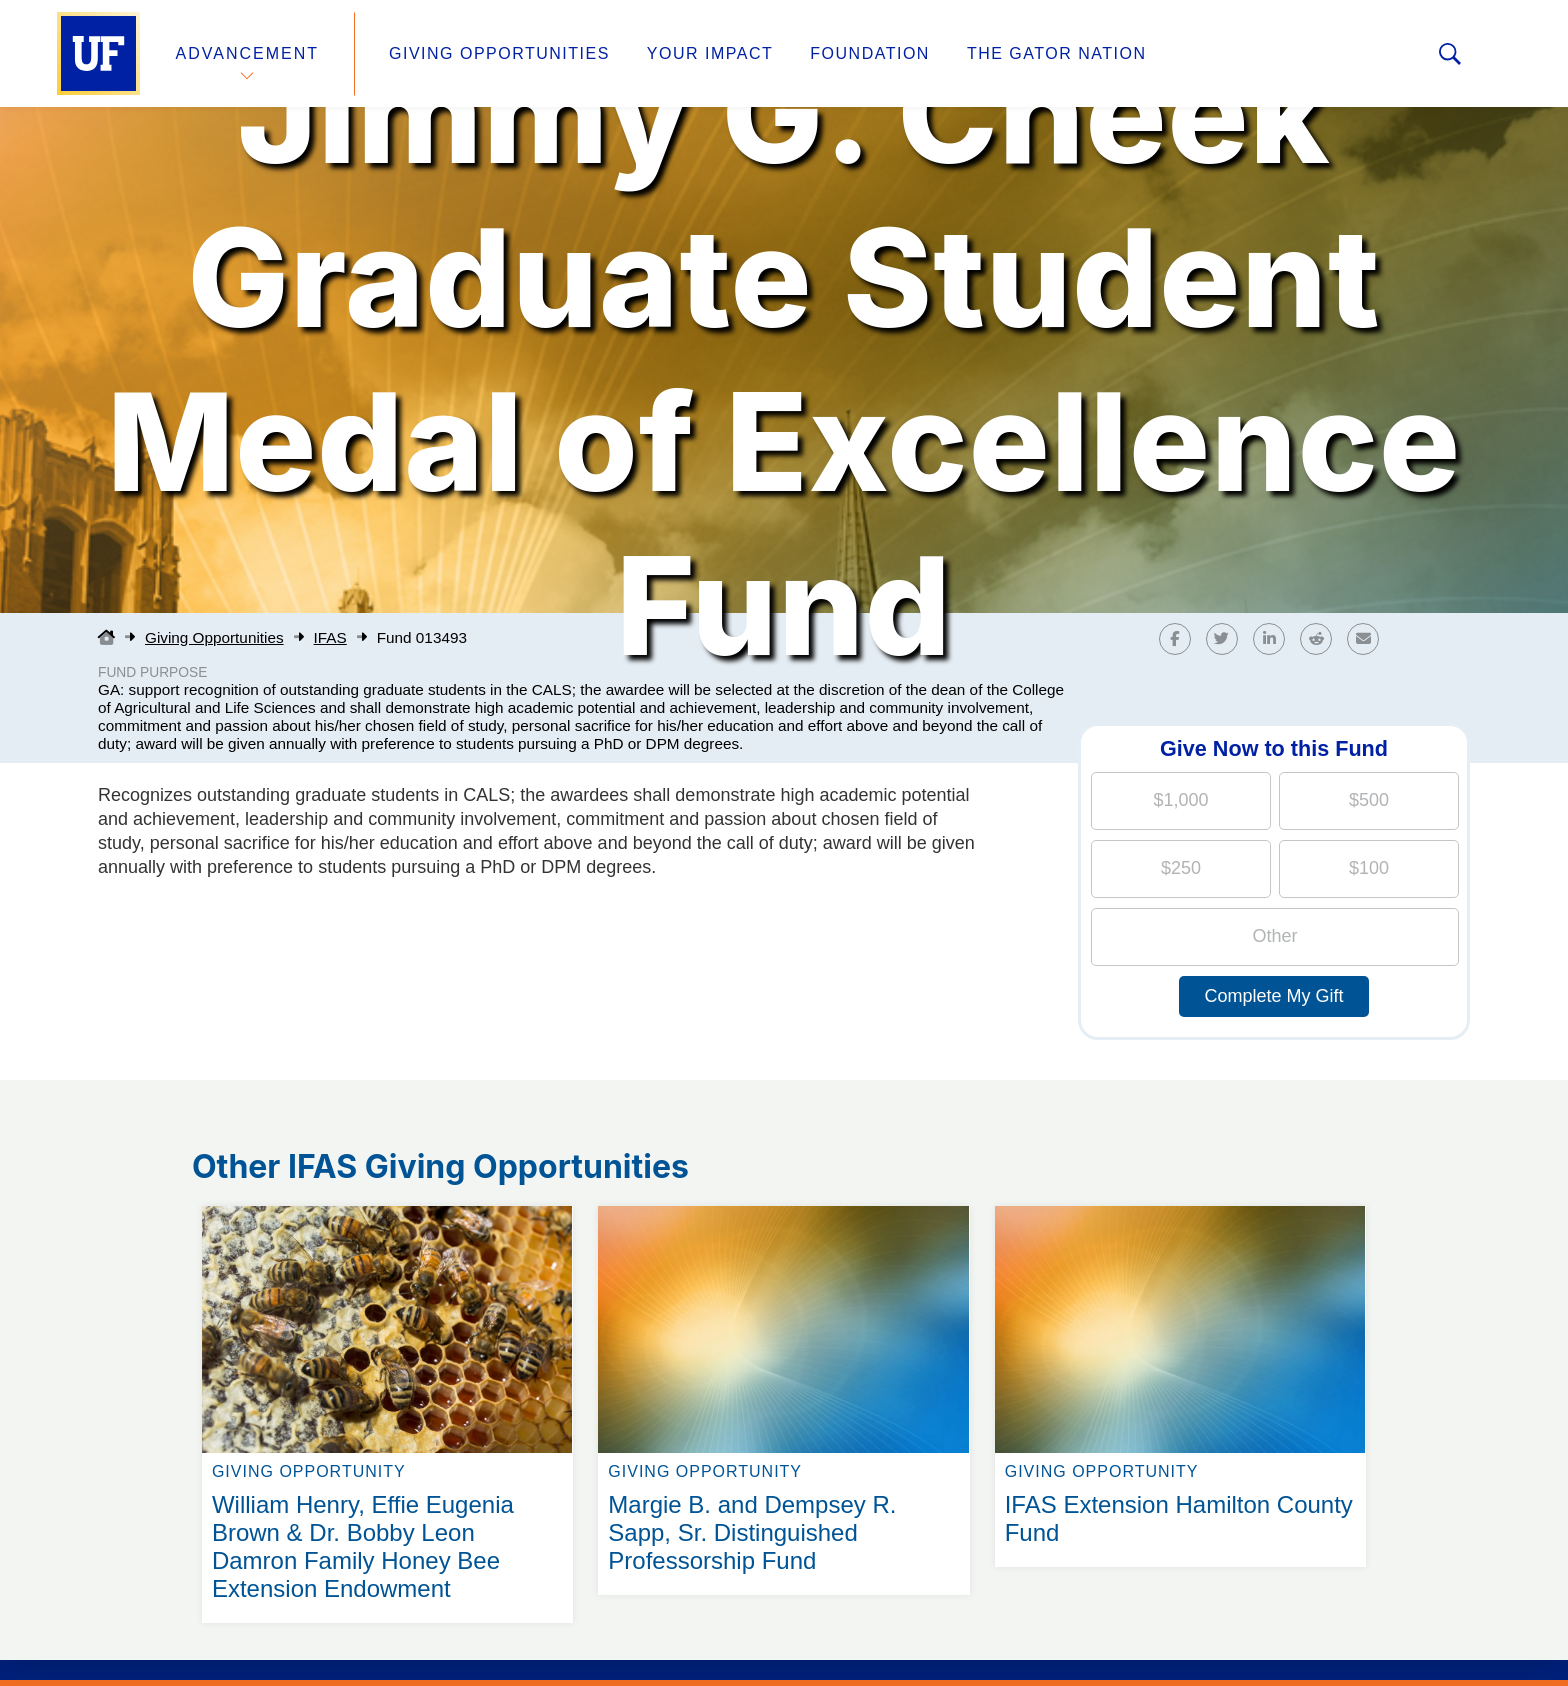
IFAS (330, 637)
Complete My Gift (1273, 996)
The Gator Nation (1057, 53)
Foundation (870, 53)
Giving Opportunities (499, 53)
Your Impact (710, 53)
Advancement (248, 53)
